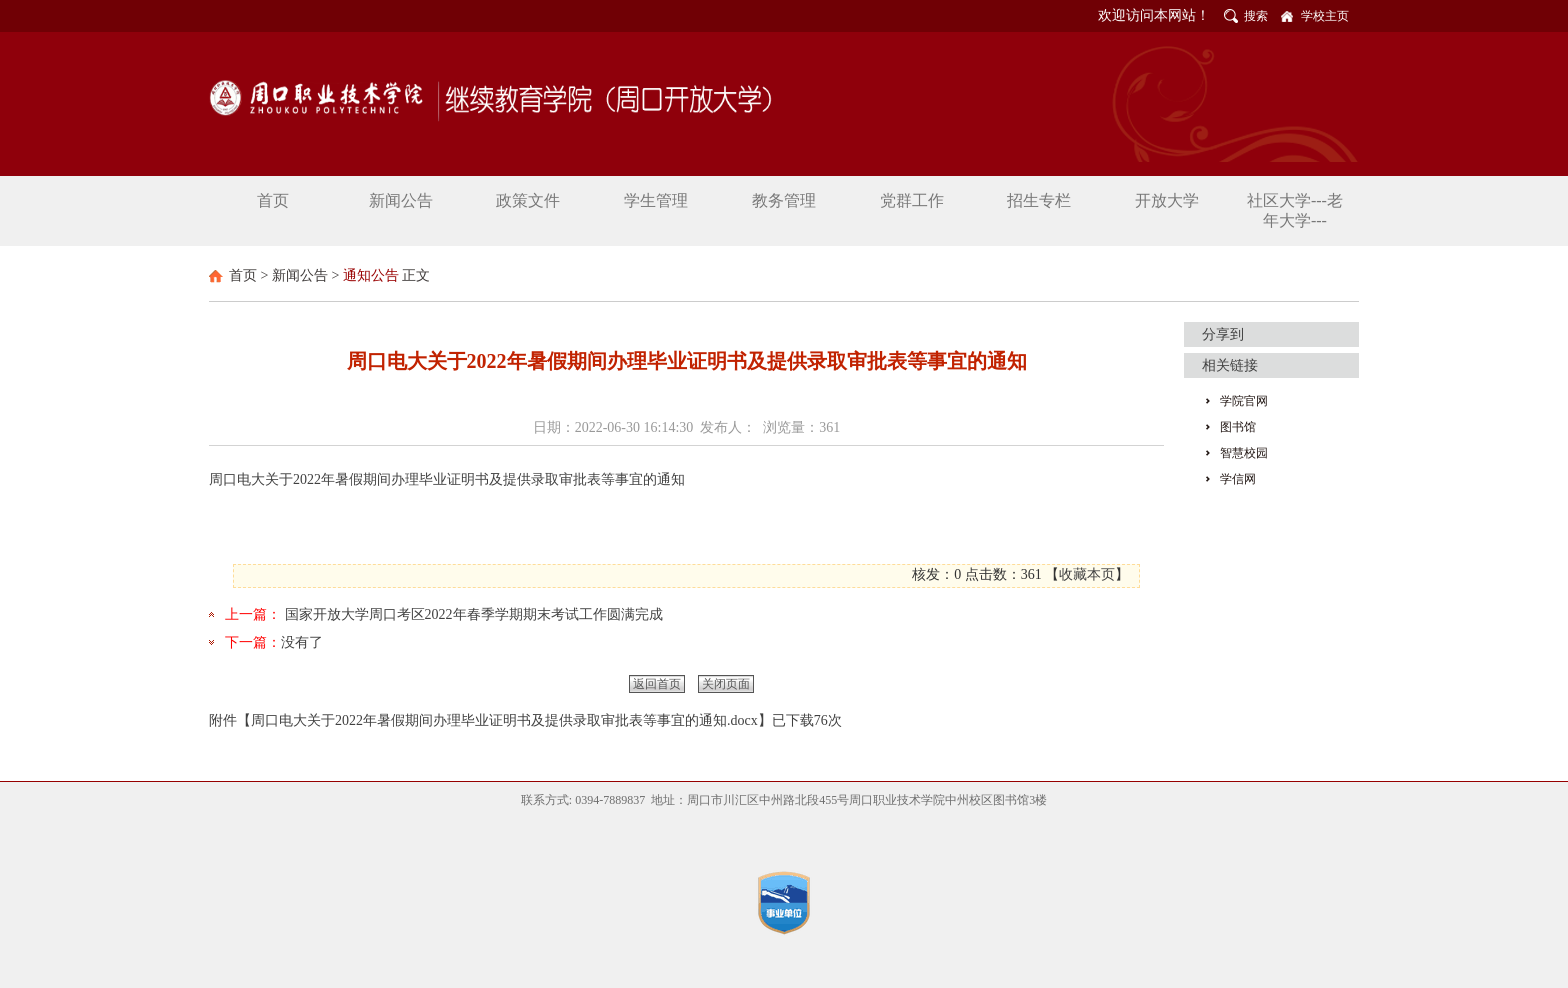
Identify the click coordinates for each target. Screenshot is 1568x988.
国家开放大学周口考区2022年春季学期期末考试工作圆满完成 (474, 614)
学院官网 (1244, 401)
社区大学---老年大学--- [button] (1295, 210)
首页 (243, 275)
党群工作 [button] (912, 200)
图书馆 (1238, 427)
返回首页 (657, 684)
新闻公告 (300, 275)
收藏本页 (1087, 574)
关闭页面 (726, 684)
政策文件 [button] (528, 200)
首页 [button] (273, 200)
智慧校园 (1244, 453)
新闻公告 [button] (401, 200)
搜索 (1256, 16)
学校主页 (1325, 16)
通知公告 (371, 275)
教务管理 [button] (784, 200)
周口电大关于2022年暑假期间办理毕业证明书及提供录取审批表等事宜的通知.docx (504, 720)
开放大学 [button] (1167, 200)
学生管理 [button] (656, 200)
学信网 (1238, 479)
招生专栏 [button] (1039, 200)
